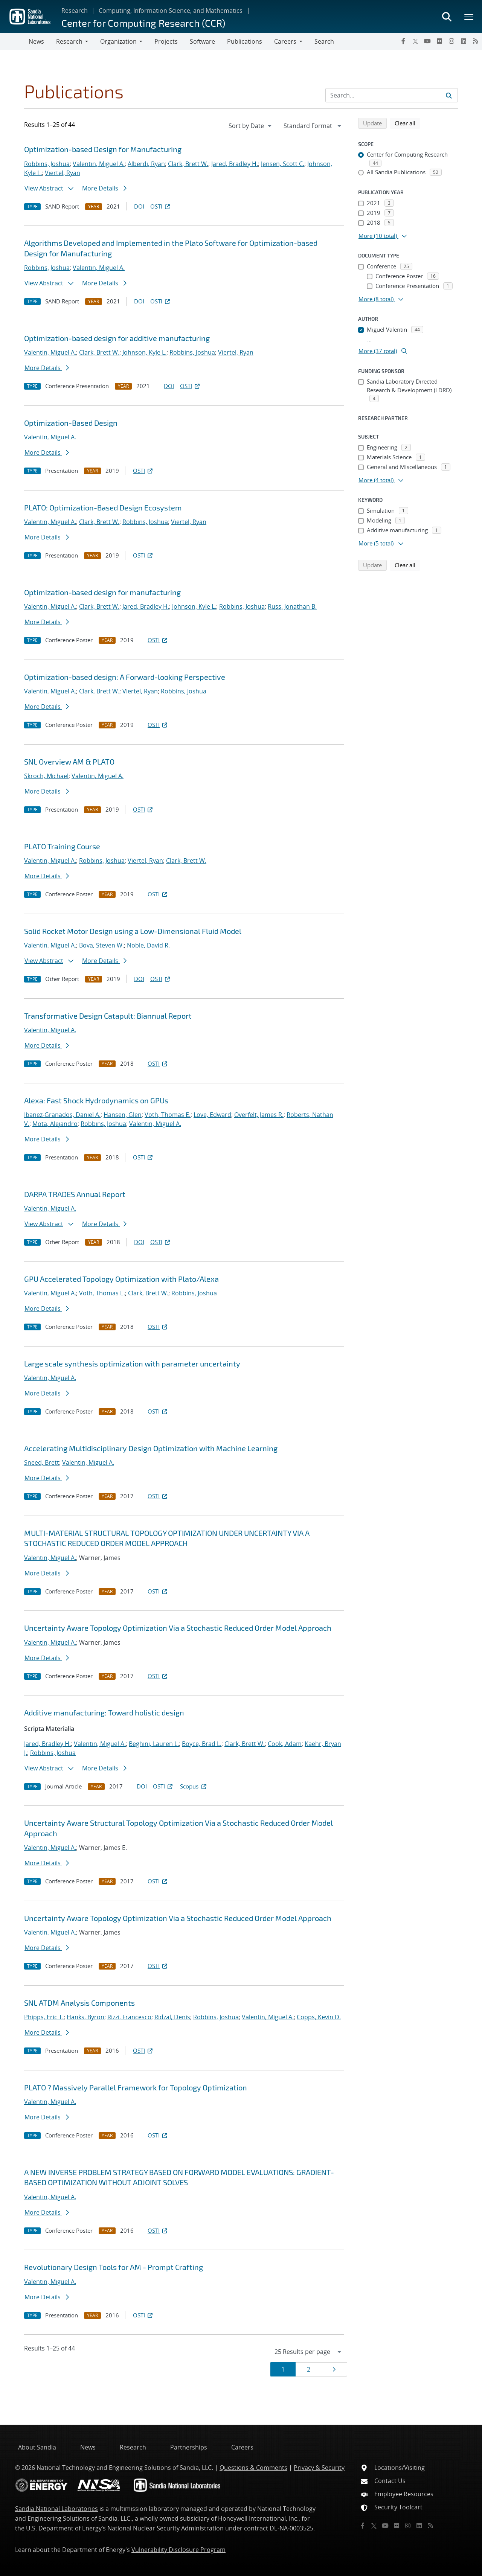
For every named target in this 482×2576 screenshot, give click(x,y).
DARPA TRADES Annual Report (74, 1194)
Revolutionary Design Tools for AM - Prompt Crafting (113, 2266)
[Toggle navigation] (14, 41)
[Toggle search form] (446, 16)
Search (324, 41)
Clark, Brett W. (188, 164)
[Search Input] (391, 95)
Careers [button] (285, 41)
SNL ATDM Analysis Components (79, 2002)
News (36, 41)
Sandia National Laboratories (56, 2508)
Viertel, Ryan (62, 173)
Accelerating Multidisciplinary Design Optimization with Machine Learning (151, 1448)
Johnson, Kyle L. (144, 352)
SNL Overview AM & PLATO (69, 761)
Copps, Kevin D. (319, 2017)
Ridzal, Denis (172, 2017)
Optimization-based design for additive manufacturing (117, 338)
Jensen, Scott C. (282, 164)
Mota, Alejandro (55, 1124)
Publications (244, 41)
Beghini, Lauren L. (154, 1744)
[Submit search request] (449, 95)
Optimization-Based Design (70, 422)
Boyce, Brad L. (201, 1744)
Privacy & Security (319, 2467)
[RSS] (475, 41)
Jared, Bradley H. (234, 164)
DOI (139, 206)
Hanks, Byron (85, 2017)
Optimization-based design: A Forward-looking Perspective (124, 676)
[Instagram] (451, 41)
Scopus (193, 1786)
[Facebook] (403, 41)
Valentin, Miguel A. (99, 164)
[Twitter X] (415, 41)
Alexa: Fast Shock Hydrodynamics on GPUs (96, 1100)
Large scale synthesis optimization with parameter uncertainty (132, 1363)
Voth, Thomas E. (168, 1115)
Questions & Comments (253, 2467)
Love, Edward (212, 1115)
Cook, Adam (285, 1744)
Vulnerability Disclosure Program (178, 2550)
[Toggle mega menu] (469, 16)
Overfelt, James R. (259, 1115)
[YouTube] (427, 41)
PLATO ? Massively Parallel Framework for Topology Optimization (135, 2087)
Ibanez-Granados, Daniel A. (62, 1115)
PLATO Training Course (62, 846)
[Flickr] (439, 41)
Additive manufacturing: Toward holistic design (104, 1712)
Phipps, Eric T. (44, 2017)
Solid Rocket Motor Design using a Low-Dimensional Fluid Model (132, 930)
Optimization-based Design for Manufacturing (103, 149)
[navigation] (251, 125)
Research (74, 10)
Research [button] (69, 41)
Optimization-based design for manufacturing (102, 592)
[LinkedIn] (463, 41)
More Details (104, 188)
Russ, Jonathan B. (292, 606)
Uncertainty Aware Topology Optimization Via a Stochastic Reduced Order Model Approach (177, 1627)
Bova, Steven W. (101, 945)
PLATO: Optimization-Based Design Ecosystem (103, 507)
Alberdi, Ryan (146, 164)
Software (202, 41)
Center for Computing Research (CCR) (143, 23)
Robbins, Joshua (47, 164)
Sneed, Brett (41, 1462)
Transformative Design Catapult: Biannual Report (108, 1015)
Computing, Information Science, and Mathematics (171, 10)
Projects (166, 41)
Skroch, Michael (46, 776)
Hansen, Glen (123, 1115)
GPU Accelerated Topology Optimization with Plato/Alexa (121, 1278)
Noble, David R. (148, 945)
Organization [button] (118, 41)
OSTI (160, 206)
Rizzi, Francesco (129, 2017)
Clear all (407, 123)
